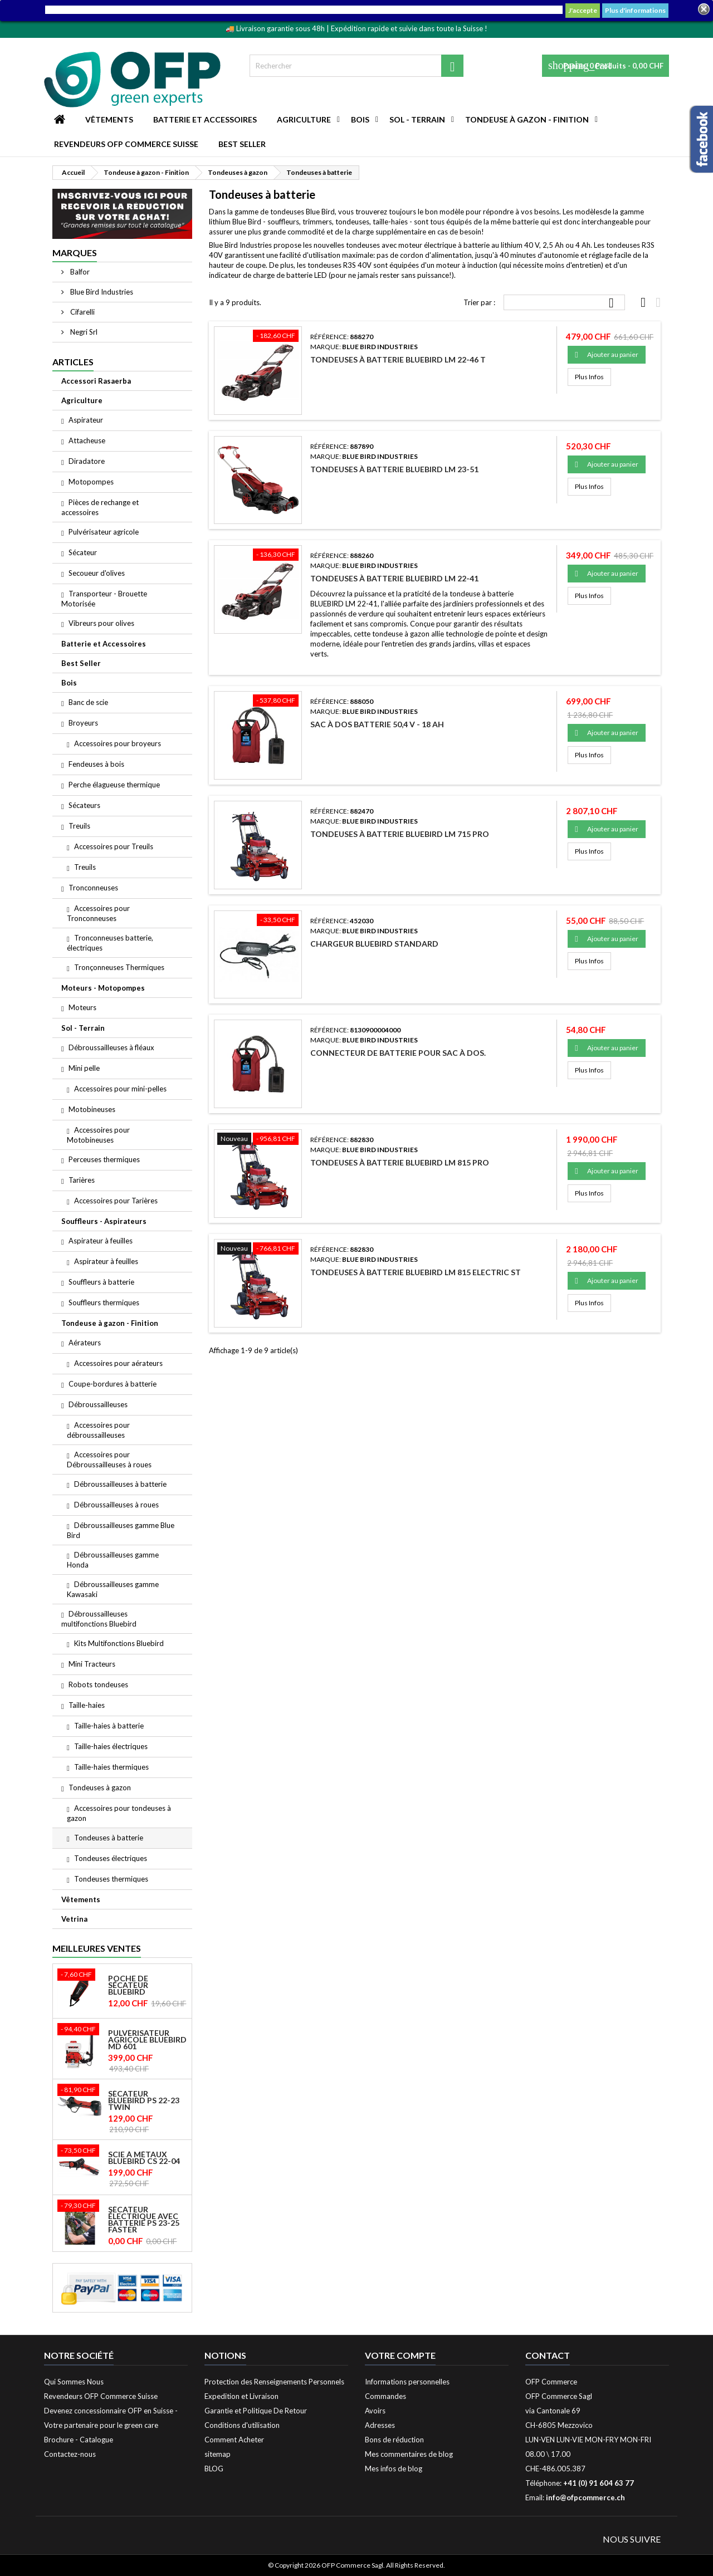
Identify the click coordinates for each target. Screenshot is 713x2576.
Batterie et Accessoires (205, 119)
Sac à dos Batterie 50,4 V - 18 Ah (377, 724)
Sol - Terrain (417, 119)
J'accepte (582, 10)
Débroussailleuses (98, 1404)
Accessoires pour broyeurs (117, 743)
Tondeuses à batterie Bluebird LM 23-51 (394, 469)
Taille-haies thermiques (111, 1766)
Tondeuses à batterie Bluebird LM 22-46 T (398, 359)
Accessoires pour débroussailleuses (98, 1430)
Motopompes (91, 481)
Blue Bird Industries (101, 291)
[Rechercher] (356, 66)
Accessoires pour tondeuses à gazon (119, 1813)
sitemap (217, 2454)
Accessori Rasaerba (96, 380)
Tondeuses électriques (110, 1858)
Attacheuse (87, 440)
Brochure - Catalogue (78, 2439)
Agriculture (304, 119)
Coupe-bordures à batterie (113, 1383)
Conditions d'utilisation (242, 2425)
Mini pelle (84, 1068)
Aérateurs (85, 1342)
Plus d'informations (635, 10)
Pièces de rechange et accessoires (100, 507)
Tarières (82, 1180)
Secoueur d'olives (97, 573)
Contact (547, 2355)
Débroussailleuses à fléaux (111, 1047)
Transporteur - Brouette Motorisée (104, 598)
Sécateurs (84, 805)
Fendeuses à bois (96, 764)
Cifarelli (82, 311)
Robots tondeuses (98, 1684)
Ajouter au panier (606, 354)
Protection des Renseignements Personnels (274, 2381)
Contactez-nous (70, 2454)
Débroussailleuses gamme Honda (113, 1559)
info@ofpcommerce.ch (585, 2497)
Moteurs (82, 1007)
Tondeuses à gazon (100, 1787)
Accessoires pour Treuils (113, 846)
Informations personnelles (407, 2381)
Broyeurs (83, 722)
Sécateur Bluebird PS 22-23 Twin (143, 2100)
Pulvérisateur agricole (104, 531)
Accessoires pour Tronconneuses (98, 913)
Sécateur (83, 552)
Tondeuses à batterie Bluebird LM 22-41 (394, 578)
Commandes (385, 2396)
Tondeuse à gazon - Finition (527, 119)
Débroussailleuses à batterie (120, 1484)
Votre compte (400, 2355)
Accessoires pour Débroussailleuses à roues (109, 1459)
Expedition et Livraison (241, 2396)
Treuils (79, 825)
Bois (360, 119)
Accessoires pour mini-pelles (120, 1088)
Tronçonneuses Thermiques (119, 967)
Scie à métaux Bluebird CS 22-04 (144, 2157)
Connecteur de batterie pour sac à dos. (398, 1052)
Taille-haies (87, 1705)
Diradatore (87, 461)
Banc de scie (88, 702)
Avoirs (375, 2410)
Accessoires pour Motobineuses (98, 1134)
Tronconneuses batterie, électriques (110, 942)
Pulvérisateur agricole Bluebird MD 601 (147, 2040)
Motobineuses (92, 1109)
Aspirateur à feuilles (101, 1240)
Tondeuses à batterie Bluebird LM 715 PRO (399, 834)
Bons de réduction (394, 2439)
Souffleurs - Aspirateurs (103, 1221)
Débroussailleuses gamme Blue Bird (120, 1530)
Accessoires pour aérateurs (118, 1363)
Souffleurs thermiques (104, 1302)
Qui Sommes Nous (74, 2381)
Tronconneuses (93, 887)
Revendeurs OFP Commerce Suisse (126, 144)
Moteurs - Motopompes (103, 987)
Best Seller (242, 144)
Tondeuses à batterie (108, 1837)
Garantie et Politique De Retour (255, 2410)
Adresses (380, 2425)
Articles (73, 361)
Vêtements (109, 119)
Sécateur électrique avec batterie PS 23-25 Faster (143, 2219)
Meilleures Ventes (96, 1948)
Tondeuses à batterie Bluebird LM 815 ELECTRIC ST (415, 1272)
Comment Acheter (234, 2439)
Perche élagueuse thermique (114, 784)
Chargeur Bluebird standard (374, 943)
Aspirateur (86, 419)
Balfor (79, 271)
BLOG (213, 2468)
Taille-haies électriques (111, 1746)
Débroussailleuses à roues (116, 1504)
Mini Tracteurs (92, 1663)
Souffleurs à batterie (101, 1281)
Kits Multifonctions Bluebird (119, 1643)
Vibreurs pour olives (101, 623)
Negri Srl (83, 331)
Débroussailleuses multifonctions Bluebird (98, 1618)
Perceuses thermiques (104, 1159)
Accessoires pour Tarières (116, 1200)
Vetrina (74, 1918)
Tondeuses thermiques (111, 1878)
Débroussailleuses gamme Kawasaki (113, 1589)
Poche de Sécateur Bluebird (128, 1985)
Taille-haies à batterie (109, 1725)
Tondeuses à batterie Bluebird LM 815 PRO (399, 1162)
